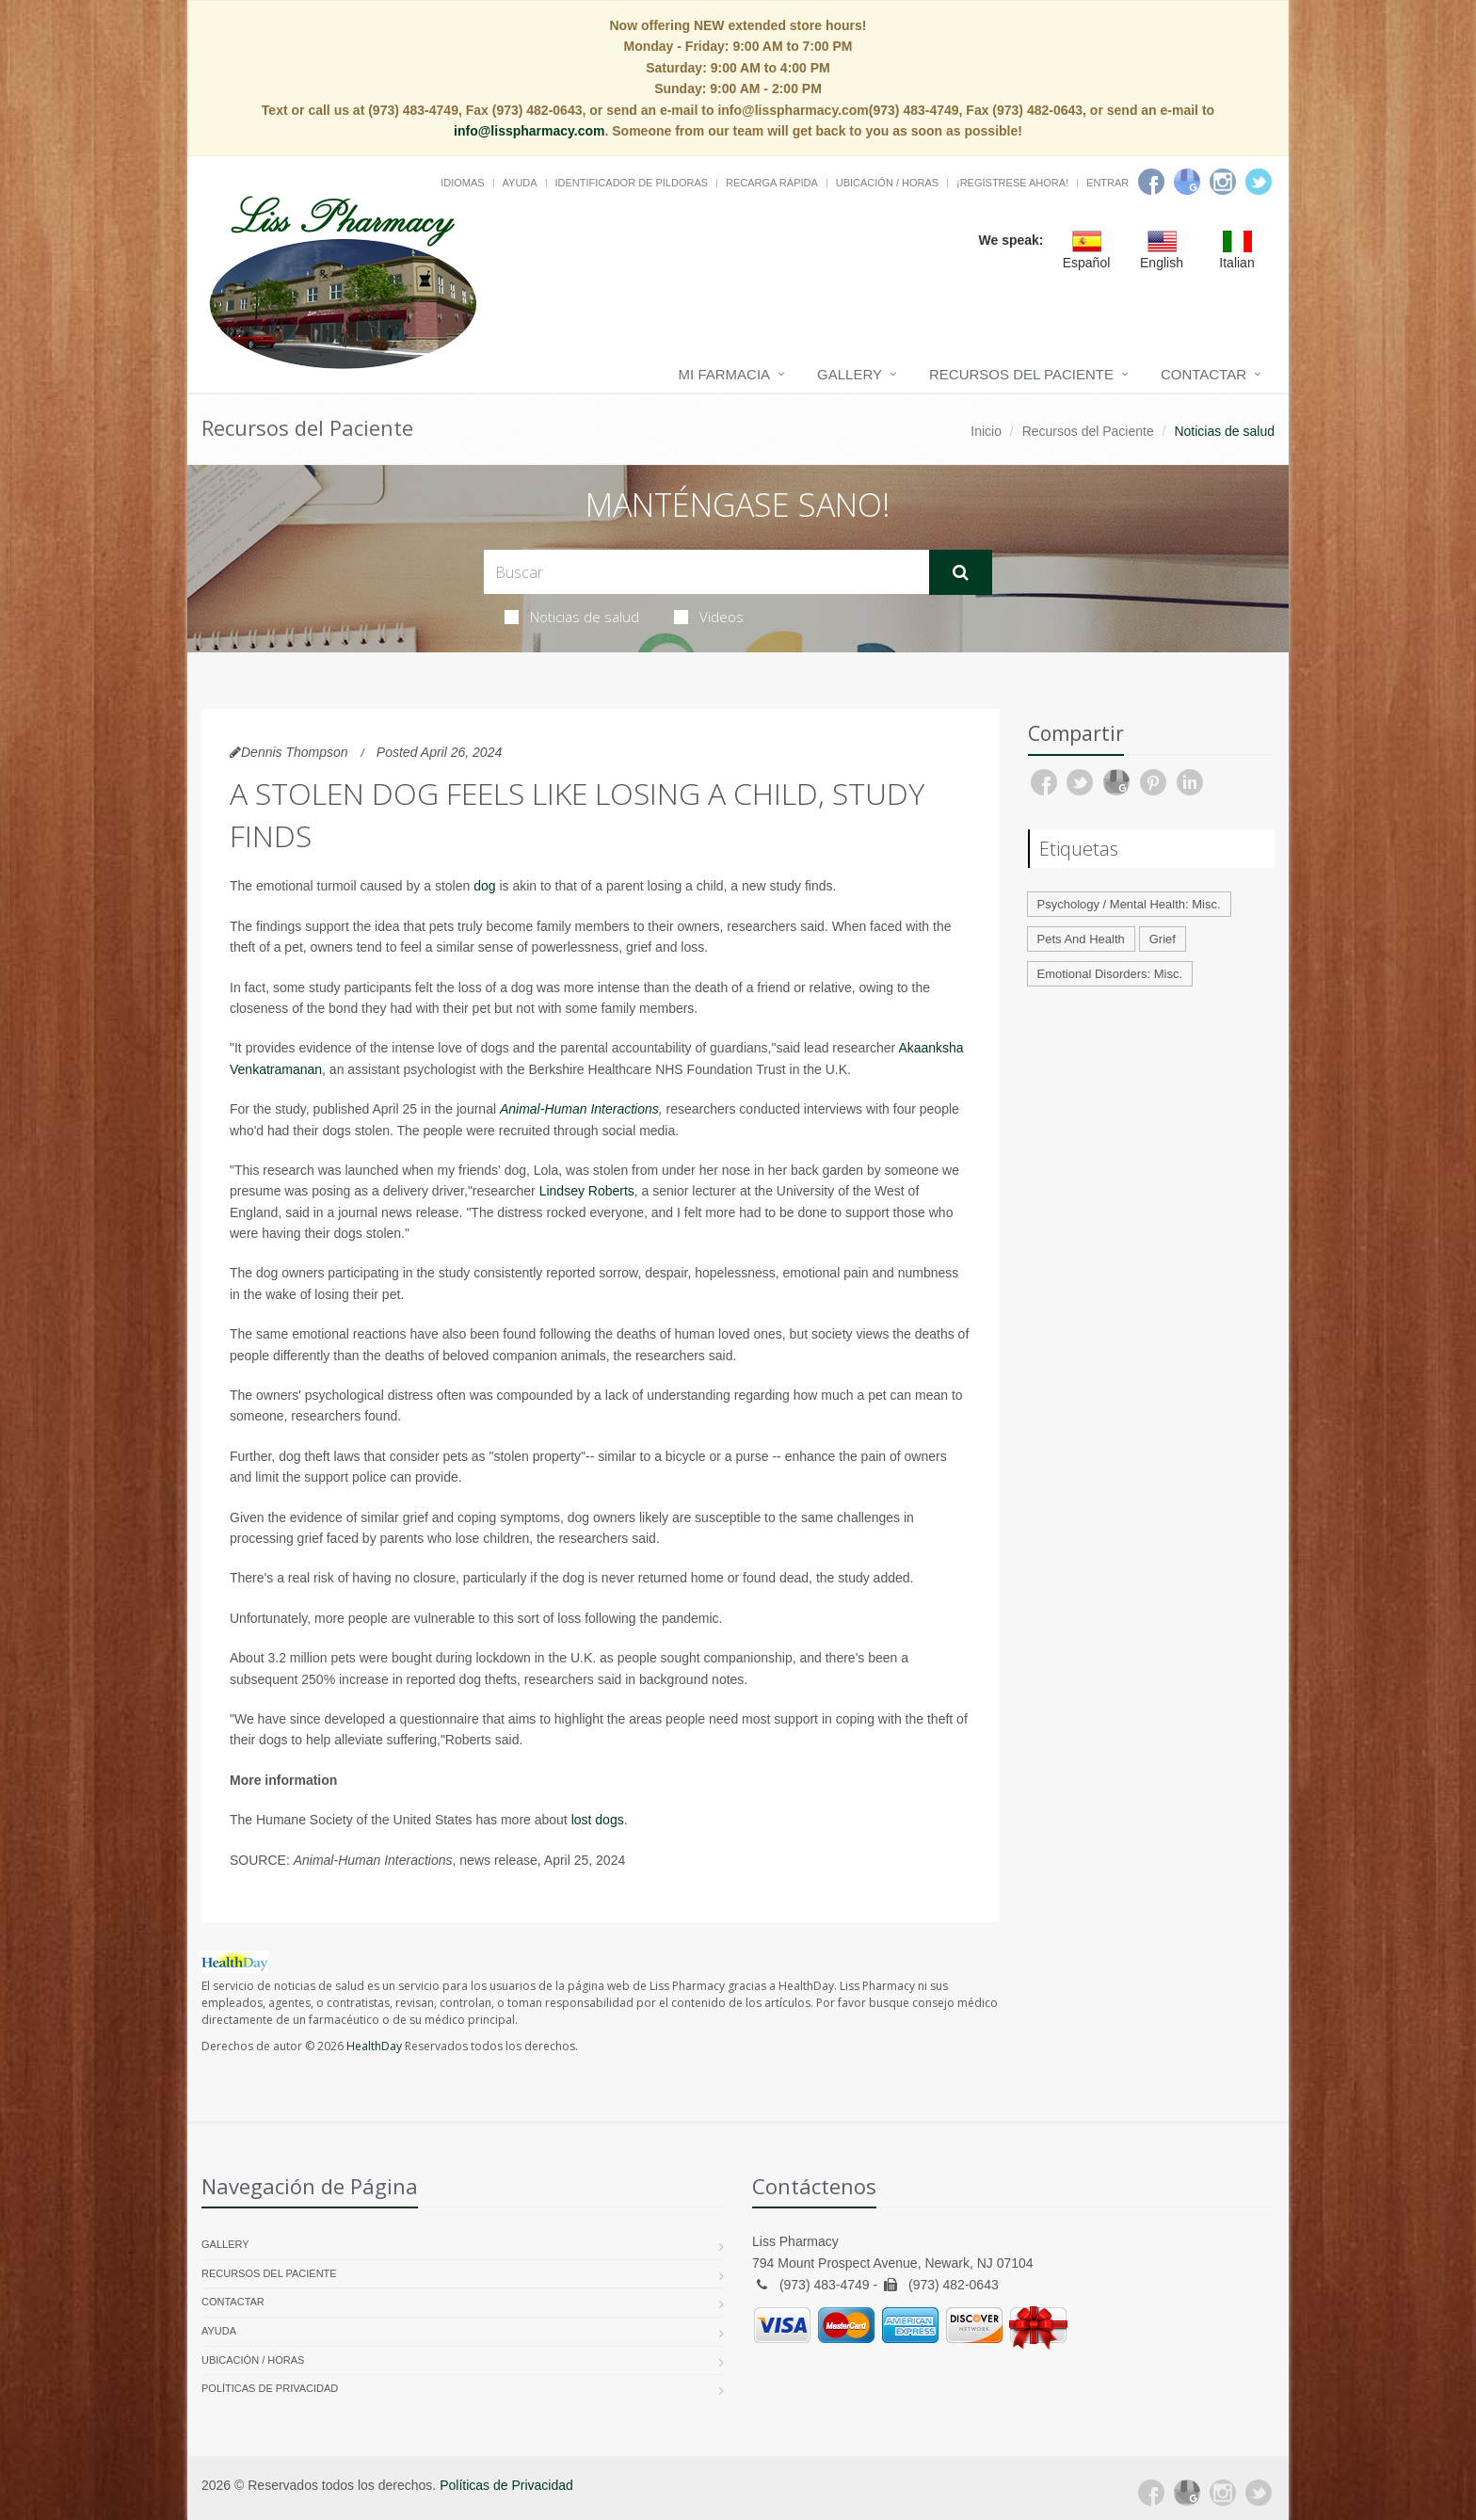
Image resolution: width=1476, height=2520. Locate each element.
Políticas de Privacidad (269, 2388)
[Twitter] (1258, 182)
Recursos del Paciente (1021, 374)
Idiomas (462, 182)
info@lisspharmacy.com (529, 130)
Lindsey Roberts (586, 1190)
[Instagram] (1223, 182)
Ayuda (520, 182)
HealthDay (374, 2046)
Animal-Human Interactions (579, 1108)
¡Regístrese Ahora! (1012, 182)
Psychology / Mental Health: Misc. (1129, 904)
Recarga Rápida (772, 182)
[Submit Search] (960, 572)
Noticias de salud (572, 616)
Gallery (849, 374)
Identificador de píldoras (632, 182)
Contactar (1203, 374)
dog (484, 885)
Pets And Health (1081, 939)
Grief (1162, 939)
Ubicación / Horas (887, 182)
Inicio (986, 431)
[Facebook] (1151, 182)
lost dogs (597, 1819)
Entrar (1107, 182)
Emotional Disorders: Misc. (1110, 974)
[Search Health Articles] (706, 572)
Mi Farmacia (725, 374)
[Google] (1187, 182)
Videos (709, 616)
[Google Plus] (1187, 2493)
